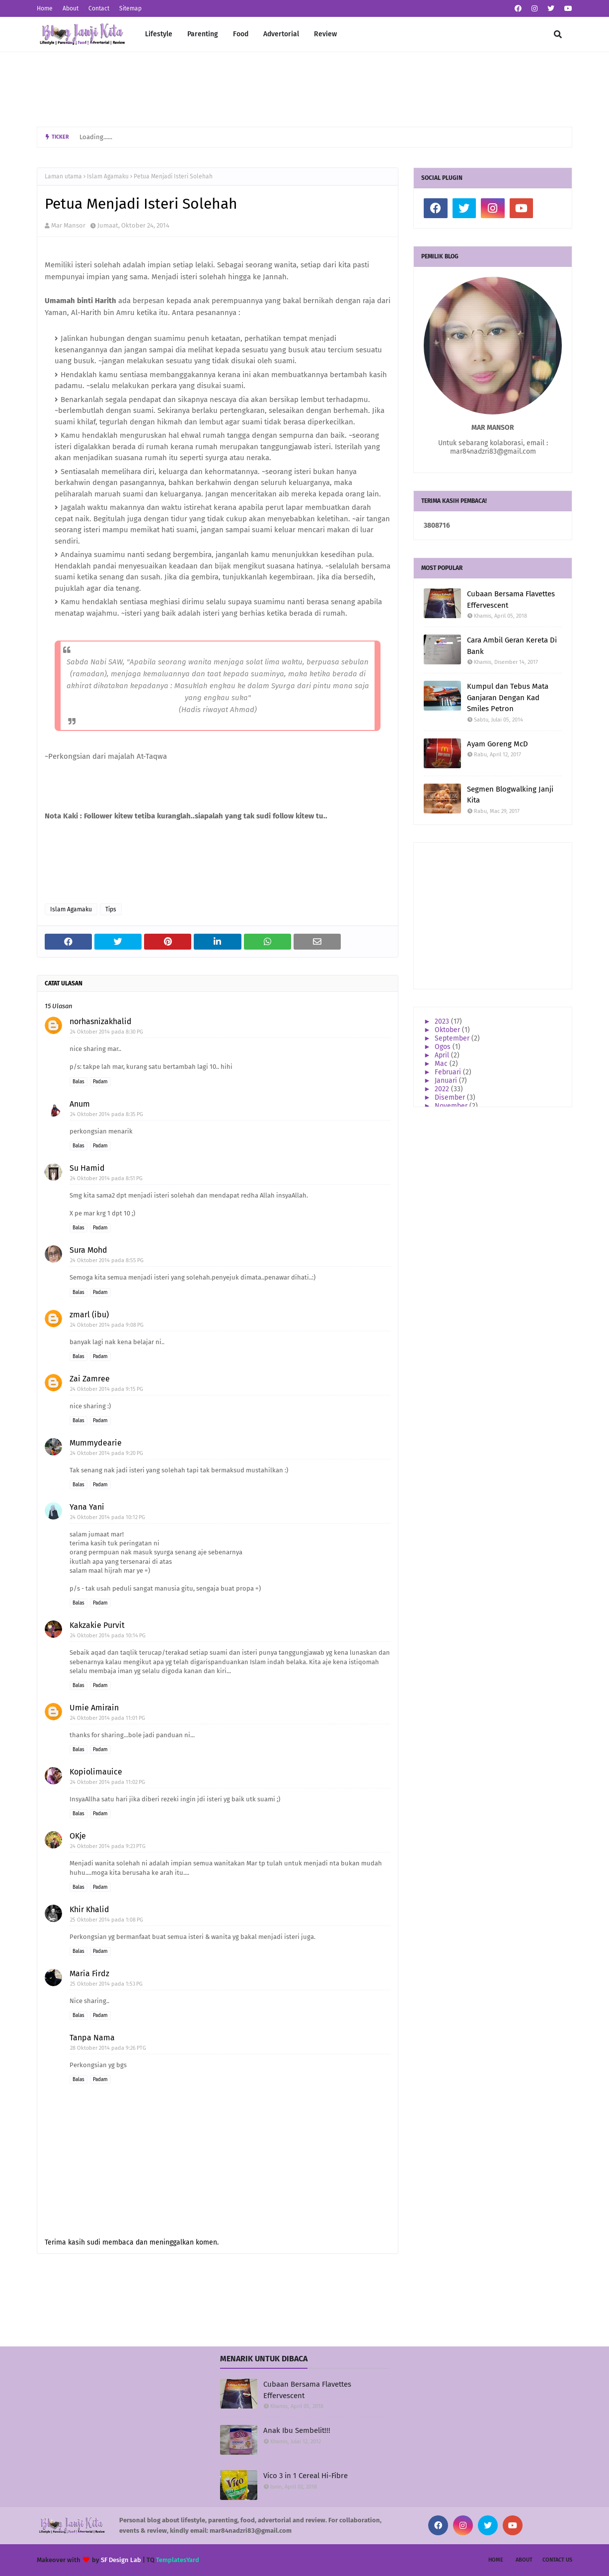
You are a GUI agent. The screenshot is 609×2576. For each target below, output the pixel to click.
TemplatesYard (177, 2560)
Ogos (444, 1047)
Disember (451, 1097)
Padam (100, 1082)
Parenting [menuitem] (202, 34)
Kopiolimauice (96, 1771)
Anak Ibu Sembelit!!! (296, 2430)
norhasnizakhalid (101, 1021)
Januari (447, 1080)
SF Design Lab (121, 2560)
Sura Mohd (88, 1250)
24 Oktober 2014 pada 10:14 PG (108, 1635)
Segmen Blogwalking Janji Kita (510, 795)
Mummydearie (96, 1443)
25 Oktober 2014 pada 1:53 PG (106, 1984)
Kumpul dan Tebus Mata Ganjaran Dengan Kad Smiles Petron (507, 697)
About (70, 8)
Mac (442, 1063)
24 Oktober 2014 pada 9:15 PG (106, 1389)
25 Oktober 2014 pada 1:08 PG (106, 1920)
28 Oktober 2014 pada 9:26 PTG (108, 2048)
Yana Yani (87, 1507)
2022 (443, 1089)
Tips (110, 909)
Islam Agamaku (108, 176)
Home (45, 8)
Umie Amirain (94, 1707)
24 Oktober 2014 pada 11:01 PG (107, 1718)
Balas (78, 1082)
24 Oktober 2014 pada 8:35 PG (106, 1114)
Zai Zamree (90, 1378)
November (452, 1106)
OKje (78, 1836)
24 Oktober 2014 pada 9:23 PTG (108, 1846)
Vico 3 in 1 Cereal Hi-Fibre (305, 2475)
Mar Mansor (68, 225)
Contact (98, 8)
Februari (449, 1072)
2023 (443, 1021)
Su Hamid (87, 1168)
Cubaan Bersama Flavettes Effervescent (511, 599)
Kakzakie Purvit (97, 1625)
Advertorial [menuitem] (281, 34)
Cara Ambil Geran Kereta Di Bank (512, 646)
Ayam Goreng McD (497, 743)
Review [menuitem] (325, 34)
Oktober (448, 1030)
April (443, 1055)
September (453, 1038)
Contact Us (557, 2560)
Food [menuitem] (240, 34)
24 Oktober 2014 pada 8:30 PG (106, 1032)
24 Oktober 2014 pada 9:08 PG (107, 1325)
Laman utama (63, 176)
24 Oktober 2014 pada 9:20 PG (106, 1453)
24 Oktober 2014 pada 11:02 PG (107, 1782)
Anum (80, 1104)
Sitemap (130, 8)
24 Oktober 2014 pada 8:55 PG (107, 1260)
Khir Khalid (89, 1909)
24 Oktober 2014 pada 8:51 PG (106, 1178)
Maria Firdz (89, 1973)
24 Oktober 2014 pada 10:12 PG (107, 1517)
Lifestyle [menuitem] (158, 34)
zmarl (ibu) (89, 1314)
